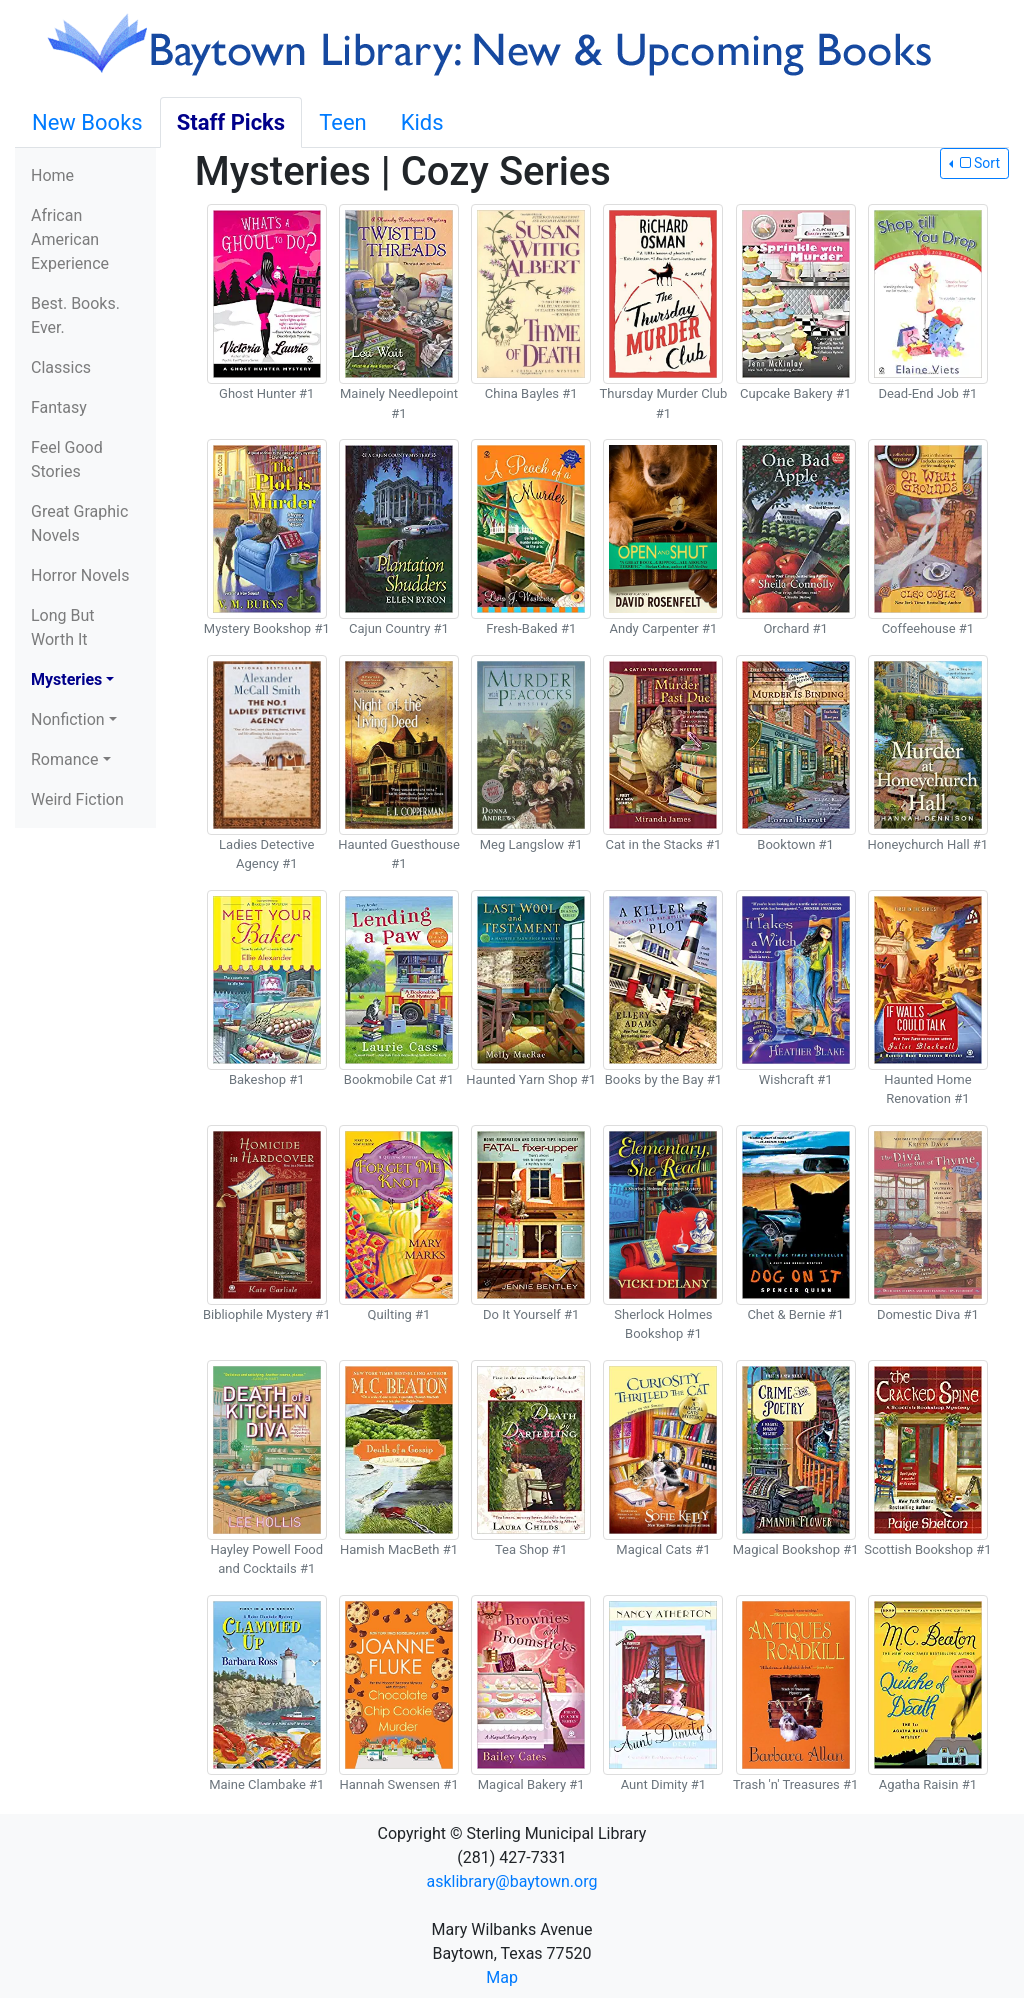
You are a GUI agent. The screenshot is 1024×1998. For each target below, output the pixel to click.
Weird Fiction (77, 799)
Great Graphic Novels (79, 523)
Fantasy (59, 407)
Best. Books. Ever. (75, 315)
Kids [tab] (422, 122)
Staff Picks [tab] (231, 122)
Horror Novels (80, 575)
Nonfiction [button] (68, 719)
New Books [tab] (87, 122)
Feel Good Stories (67, 459)
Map (502, 1977)
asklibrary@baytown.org (512, 1881)
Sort (978, 163)
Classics (61, 367)
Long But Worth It (63, 627)
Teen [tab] (343, 122)
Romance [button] (64, 759)
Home (52, 175)
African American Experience (70, 239)
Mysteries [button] (66, 679)
